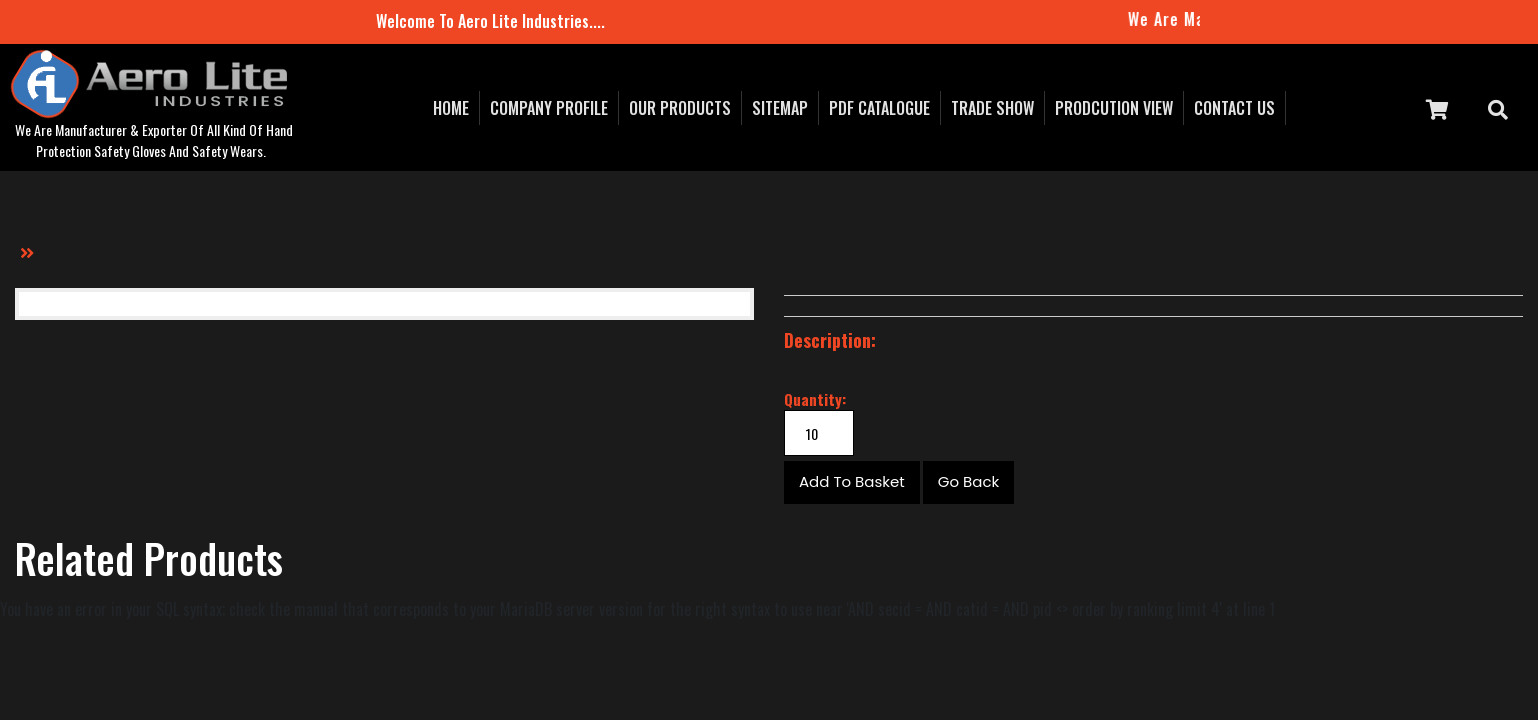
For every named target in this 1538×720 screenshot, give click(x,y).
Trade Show (992, 108)
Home (451, 108)
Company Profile (549, 108)
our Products (680, 108)
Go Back (968, 481)
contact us (1234, 108)
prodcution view (1114, 108)
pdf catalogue (879, 108)
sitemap (780, 108)
